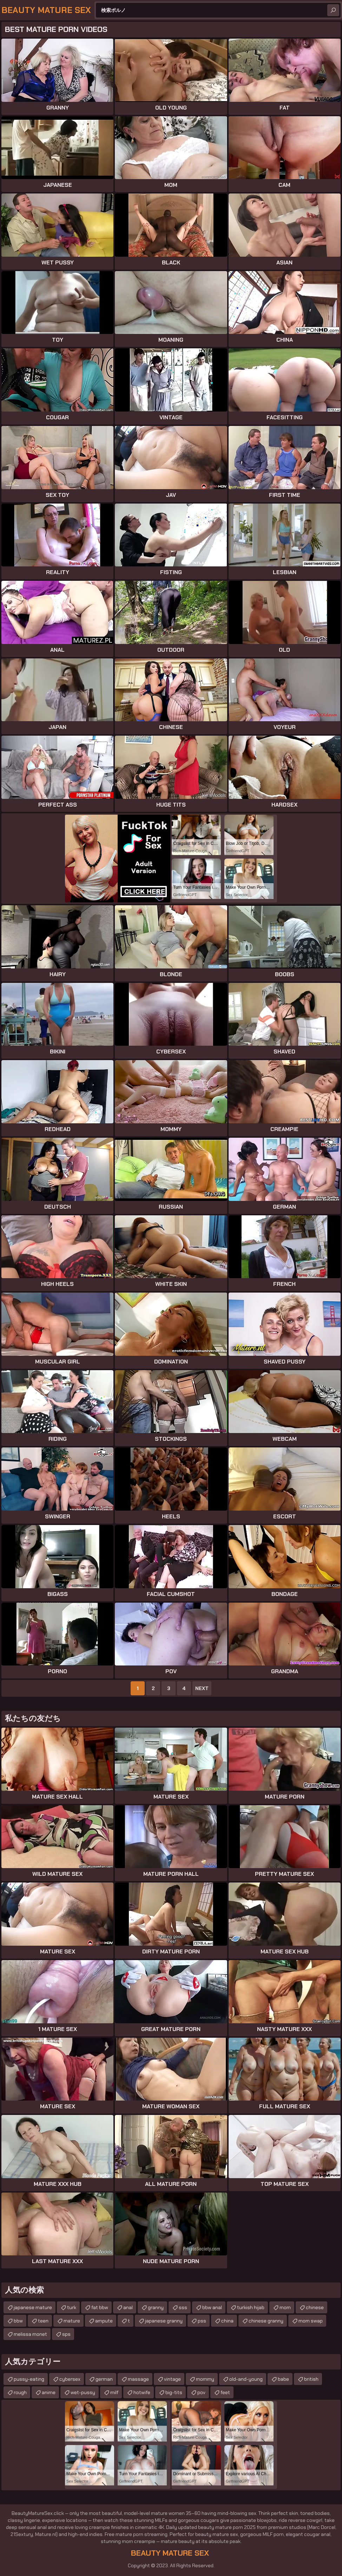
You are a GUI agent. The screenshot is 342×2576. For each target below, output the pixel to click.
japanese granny (164, 2321)
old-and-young (246, 2379)
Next (202, 1688)
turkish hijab (250, 2307)
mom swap (310, 2321)
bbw (18, 2321)
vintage (172, 2379)
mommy (205, 2379)
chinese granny (266, 2321)
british (311, 2379)
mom (285, 2307)
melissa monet (30, 2334)
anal (128, 2307)
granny (156, 2307)
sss (183, 2307)
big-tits (173, 2392)
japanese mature (33, 2307)
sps (66, 2334)
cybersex (69, 2379)
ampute (104, 2321)
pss (202, 2321)
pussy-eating (29, 2379)
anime (48, 2392)
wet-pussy (83, 2392)
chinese (315, 2307)
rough (20, 2392)
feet (225, 2392)
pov (201, 2392)
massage (138, 2379)
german (104, 2379)
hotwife (141, 2392)
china (227, 2321)
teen (43, 2321)
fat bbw (99, 2307)
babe (283, 2379)
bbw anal (212, 2307)
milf (114, 2392)
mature (72, 2321)
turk (71, 2307)
